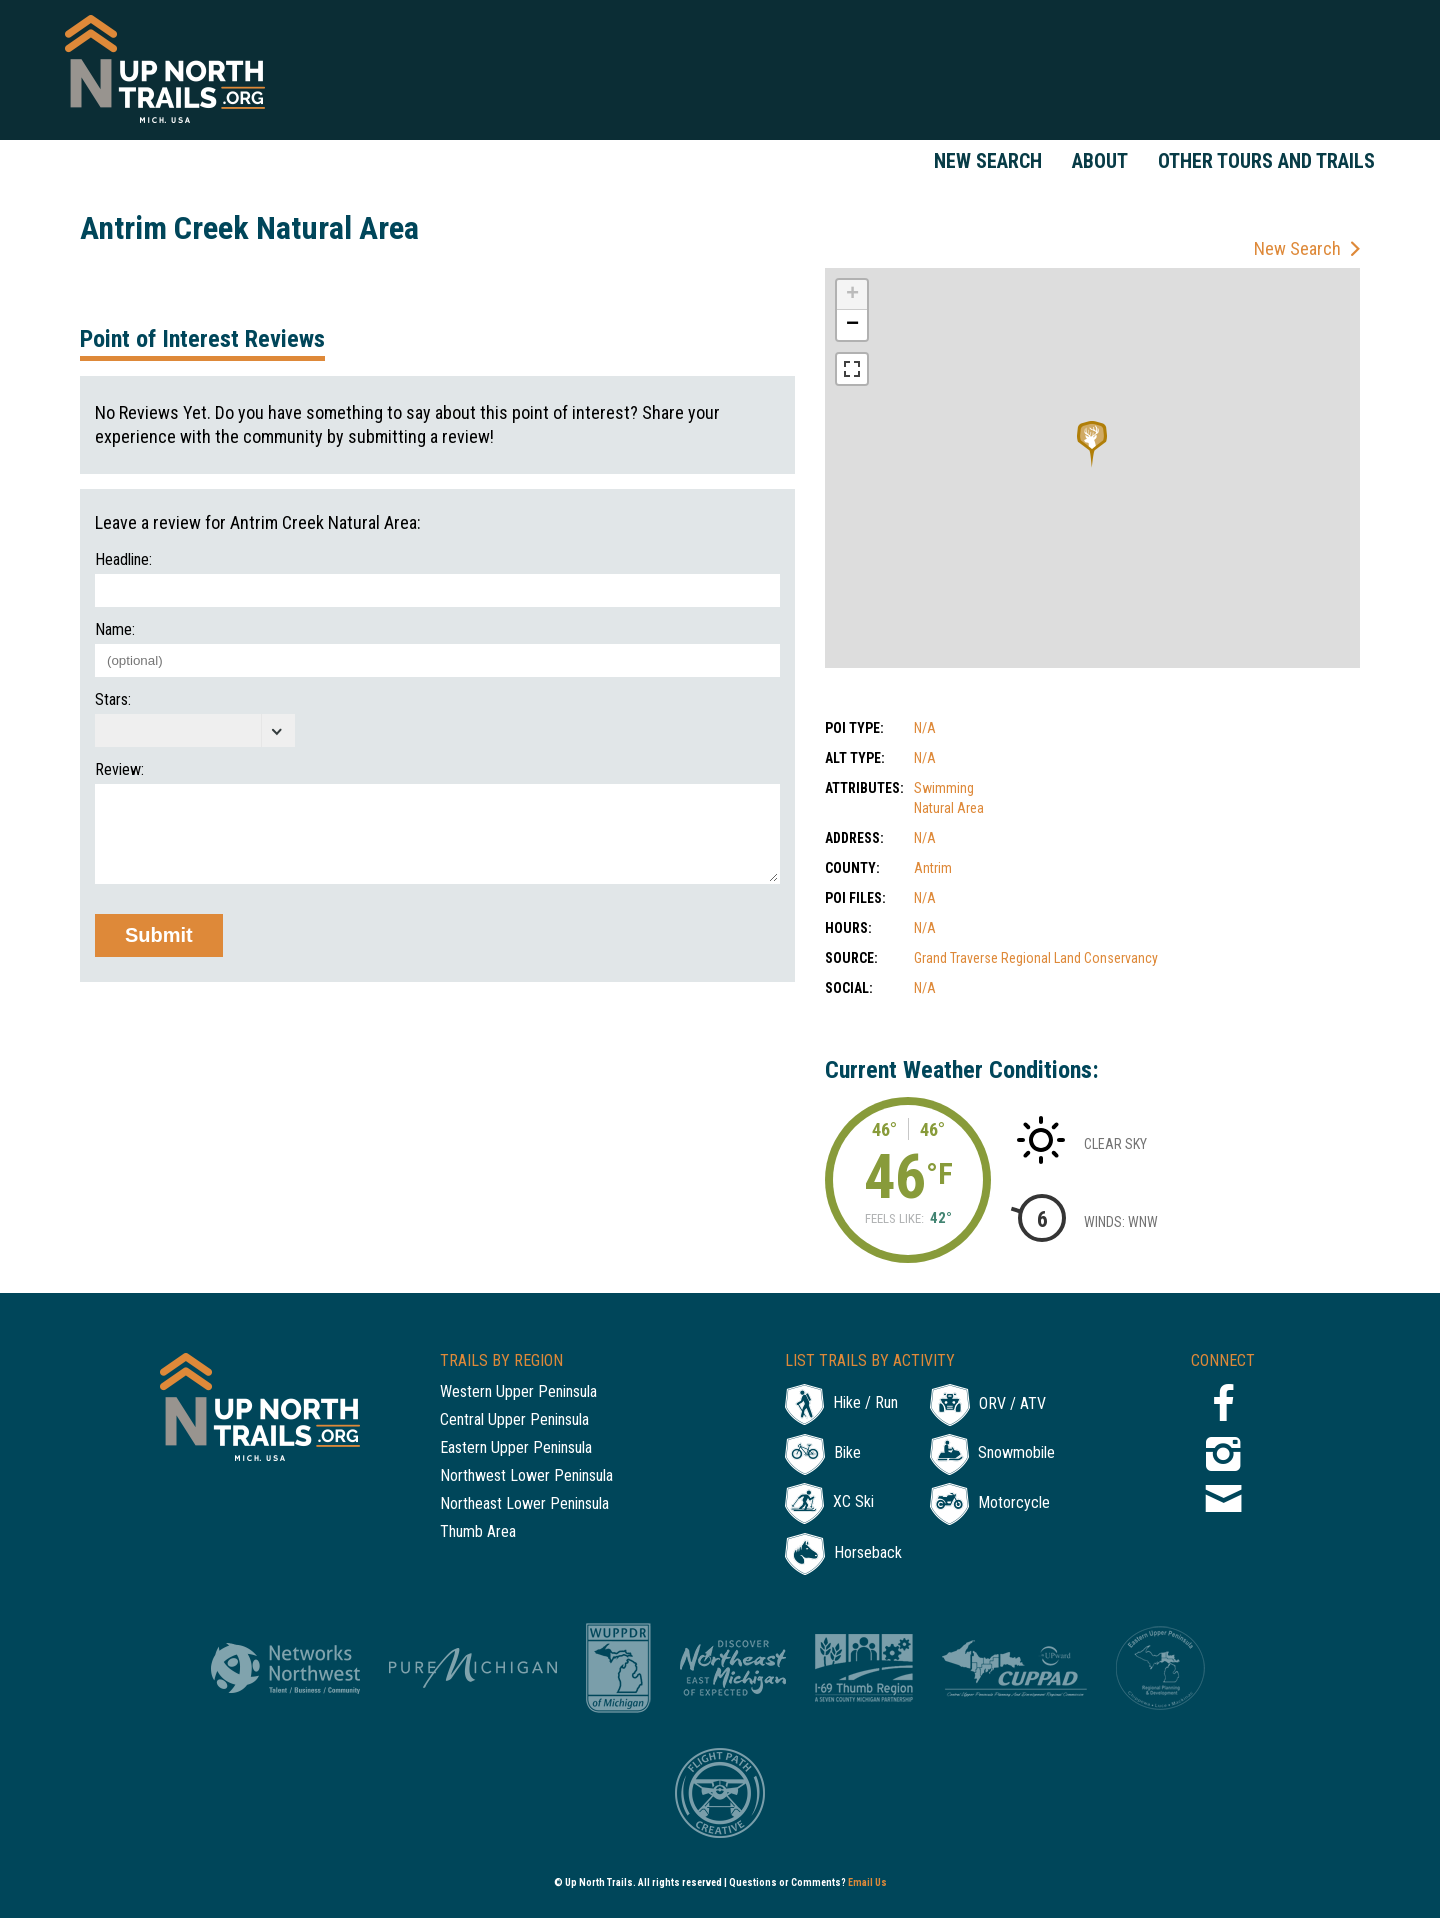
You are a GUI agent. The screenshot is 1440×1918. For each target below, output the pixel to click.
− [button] (852, 325)
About (1100, 161)
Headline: (123, 560)
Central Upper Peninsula (514, 1420)
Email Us (867, 1882)
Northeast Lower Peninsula (524, 1504)
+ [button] (852, 295)
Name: (115, 630)
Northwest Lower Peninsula (526, 1476)
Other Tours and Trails (1266, 161)
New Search (988, 161)
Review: (119, 770)
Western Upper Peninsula (518, 1392)
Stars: (113, 700)
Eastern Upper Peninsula (516, 1448)
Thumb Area (478, 1532)
